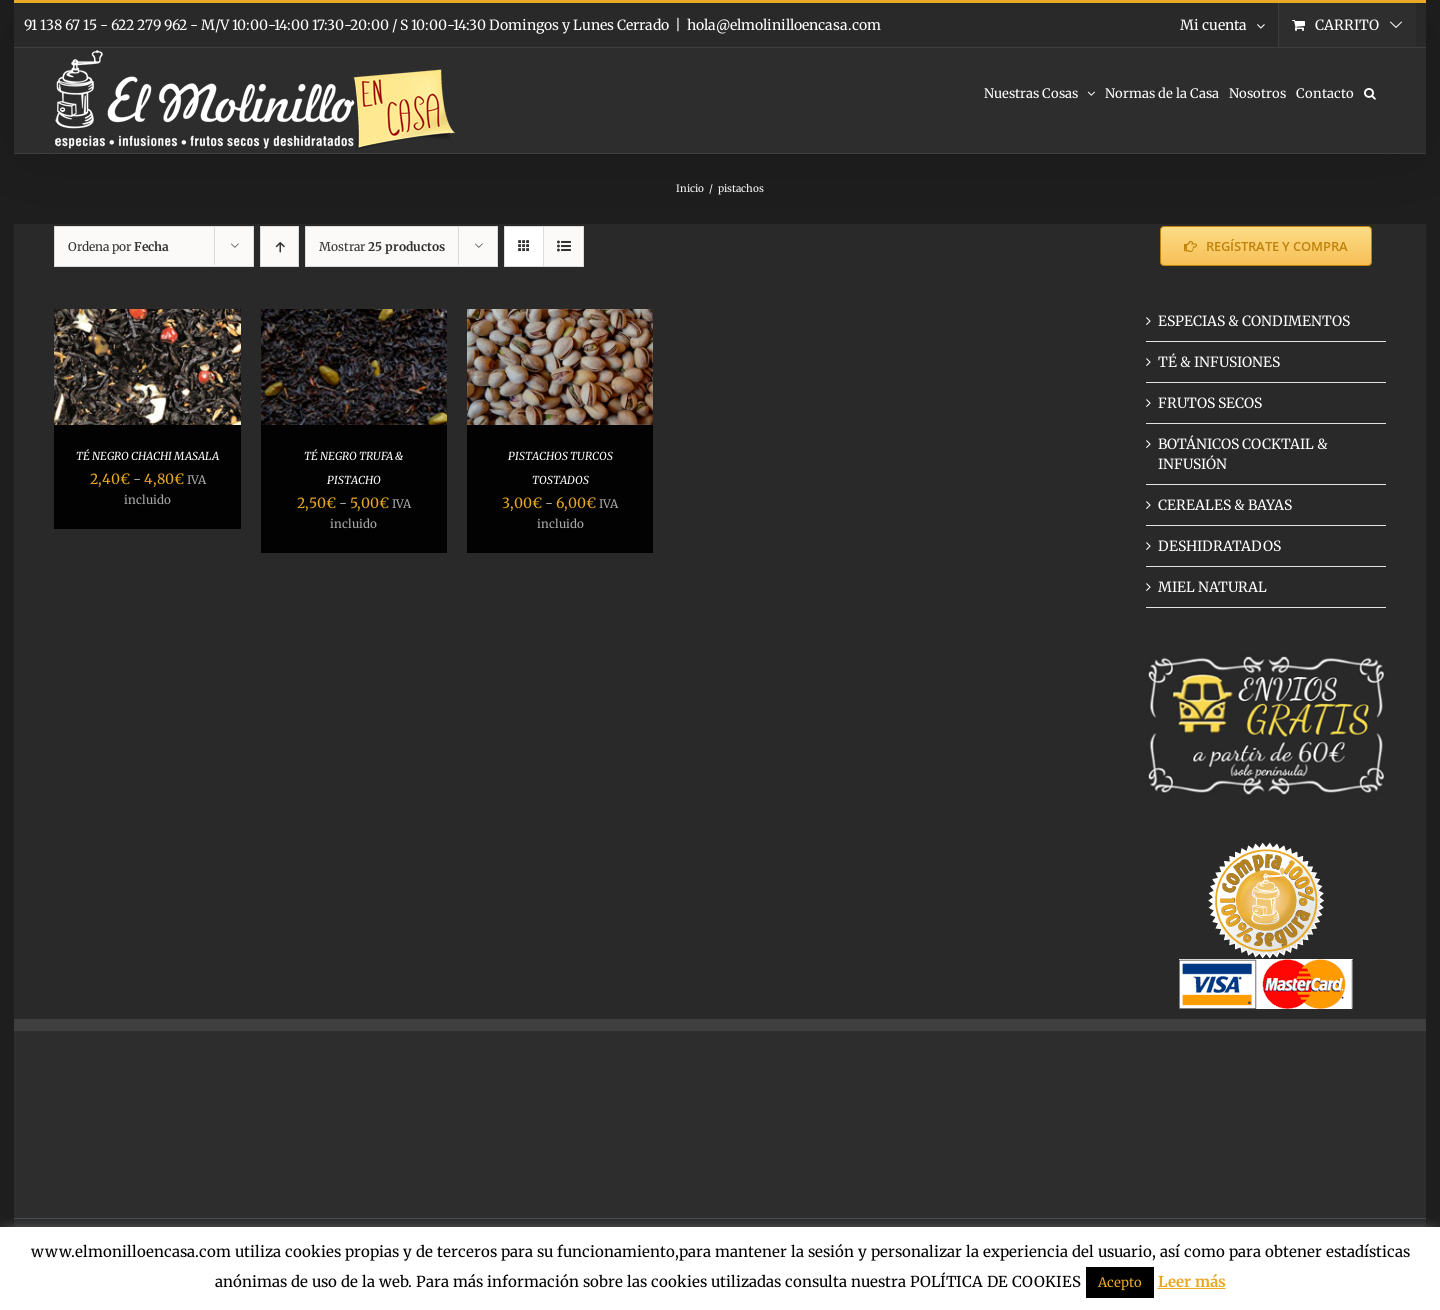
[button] (1370, 92)
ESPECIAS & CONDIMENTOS (1254, 321)
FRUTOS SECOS (1210, 403)
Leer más (1192, 1281)
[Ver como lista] (563, 246)
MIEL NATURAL (1212, 587)
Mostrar (382, 246)
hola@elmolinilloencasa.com (784, 25)
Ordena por (118, 246)
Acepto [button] (1120, 1282)
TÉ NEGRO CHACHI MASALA (147, 456)
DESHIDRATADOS (1219, 546)
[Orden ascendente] (279, 246)
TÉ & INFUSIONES (1219, 362)
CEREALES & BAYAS (1225, 505)
